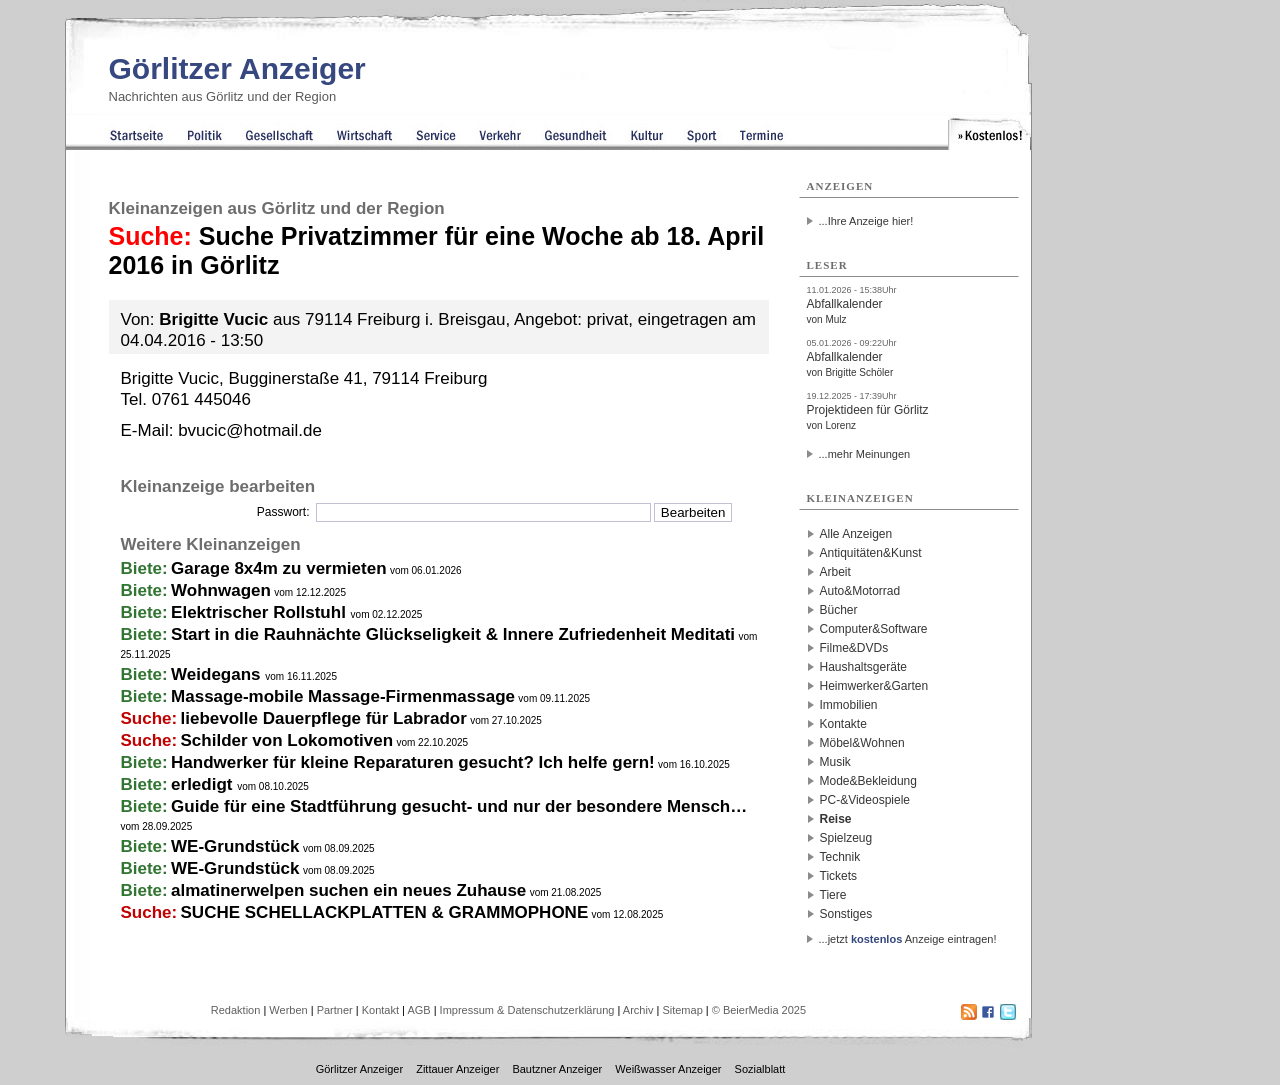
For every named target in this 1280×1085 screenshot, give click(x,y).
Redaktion (236, 1010)
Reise (836, 819)
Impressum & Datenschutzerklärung (527, 1010)
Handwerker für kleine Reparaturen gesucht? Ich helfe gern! (413, 762)
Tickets (839, 876)
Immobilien (849, 705)
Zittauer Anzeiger (457, 1069)
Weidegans (218, 674)
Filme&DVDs (854, 648)
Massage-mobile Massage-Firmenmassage (343, 696)
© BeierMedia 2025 (759, 1010)
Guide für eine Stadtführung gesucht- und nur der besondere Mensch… (459, 806)
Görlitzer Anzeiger (237, 68)
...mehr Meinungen (865, 454)
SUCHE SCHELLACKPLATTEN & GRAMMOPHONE (385, 912)
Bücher (839, 610)
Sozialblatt (760, 1069)
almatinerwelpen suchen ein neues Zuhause (348, 890)
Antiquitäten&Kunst (871, 553)
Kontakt (380, 1010)
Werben (288, 1010)
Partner (335, 1010)
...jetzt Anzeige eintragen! (908, 939)
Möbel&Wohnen (862, 743)
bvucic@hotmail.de (250, 430)
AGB (418, 1010)
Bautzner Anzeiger (557, 1069)
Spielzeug (846, 838)
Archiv (638, 1010)
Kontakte (843, 724)
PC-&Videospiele (865, 800)
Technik (840, 857)
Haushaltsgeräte (863, 667)
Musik (835, 762)
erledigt (204, 784)
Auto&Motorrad (860, 591)
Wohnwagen (221, 590)
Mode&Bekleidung (868, 781)
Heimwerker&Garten (874, 686)
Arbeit (835, 572)
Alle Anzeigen (856, 534)
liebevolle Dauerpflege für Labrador (324, 718)
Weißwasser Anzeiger (668, 1069)
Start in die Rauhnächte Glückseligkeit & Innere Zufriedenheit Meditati (453, 634)
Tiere (833, 895)
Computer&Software (874, 629)
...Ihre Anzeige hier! (866, 221)
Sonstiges (846, 914)
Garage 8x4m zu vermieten (278, 568)
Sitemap (682, 1010)
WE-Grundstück (235, 846)
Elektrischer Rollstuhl (261, 612)
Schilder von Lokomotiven (287, 740)
